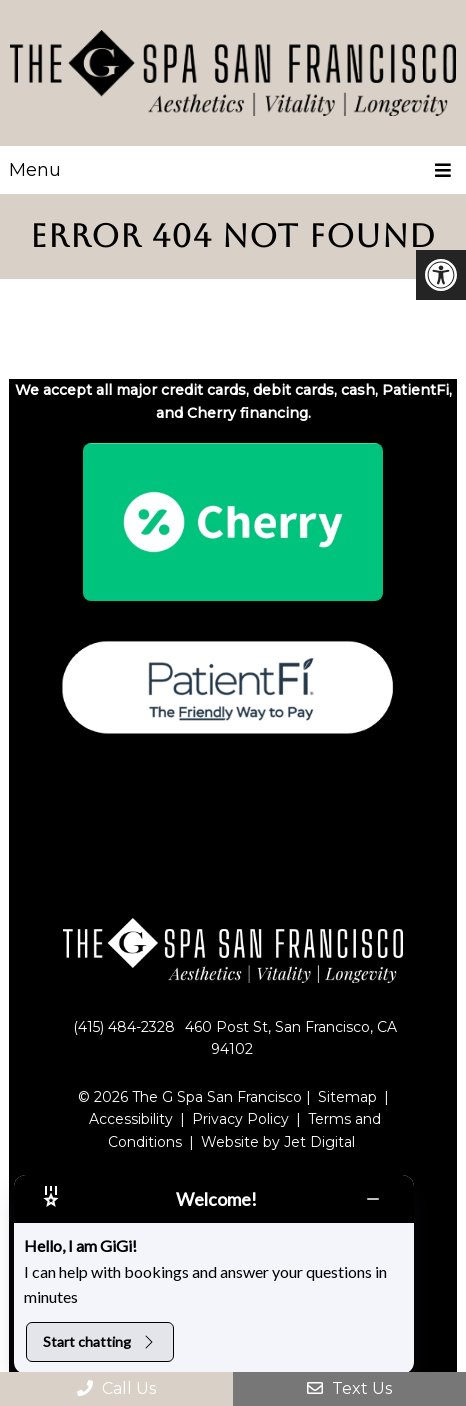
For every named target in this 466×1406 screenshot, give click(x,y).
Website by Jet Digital (278, 1142)
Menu (35, 170)
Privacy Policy (240, 1119)
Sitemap (347, 1097)
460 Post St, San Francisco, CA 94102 (291, 1038)
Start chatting (100, 1341)
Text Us (349, 1388)
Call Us (116, 1388)
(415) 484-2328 (124, 1027)
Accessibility (131, 1119)
